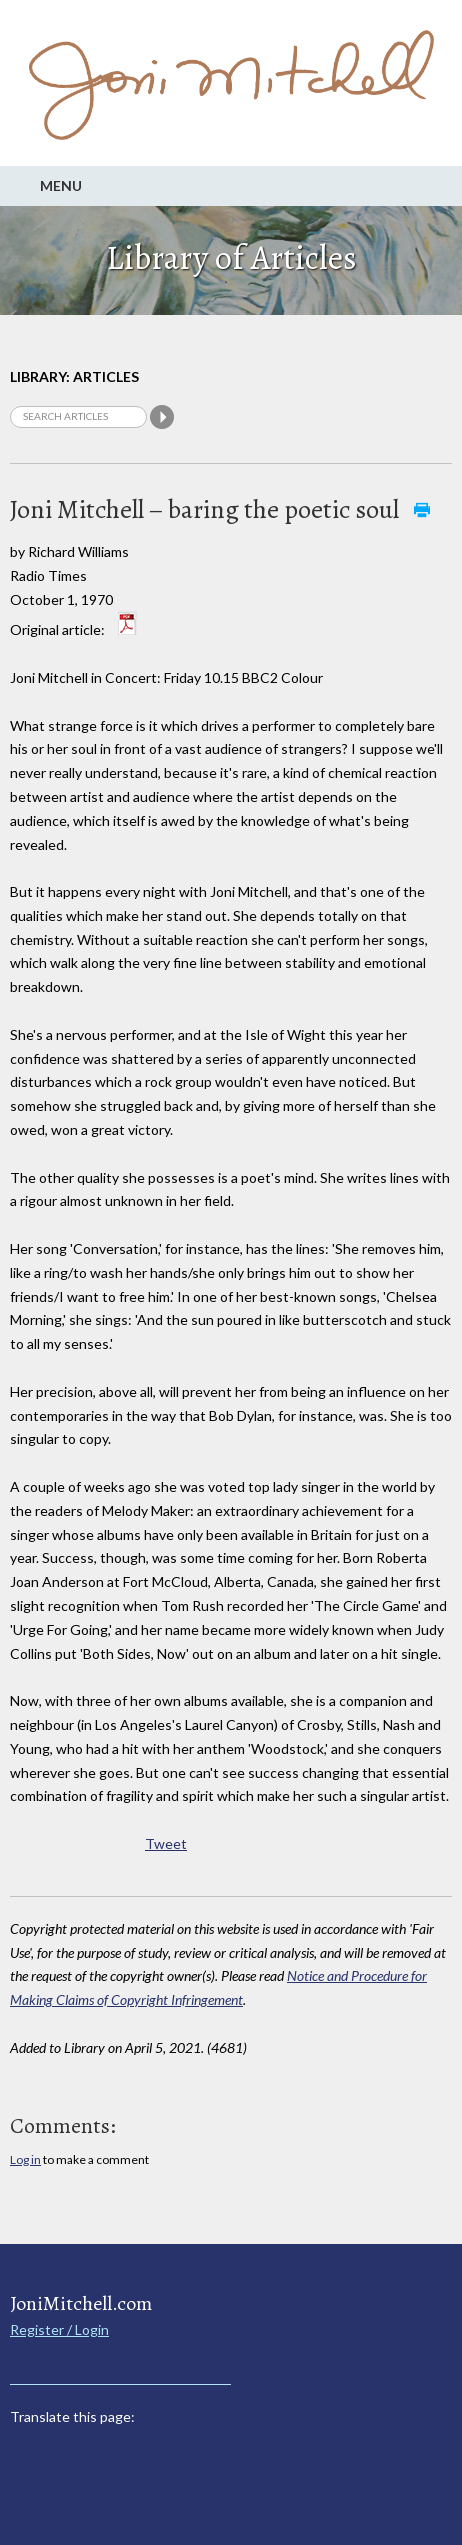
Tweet (166, 1843)
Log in (25, 2159)
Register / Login (59, 2329)
